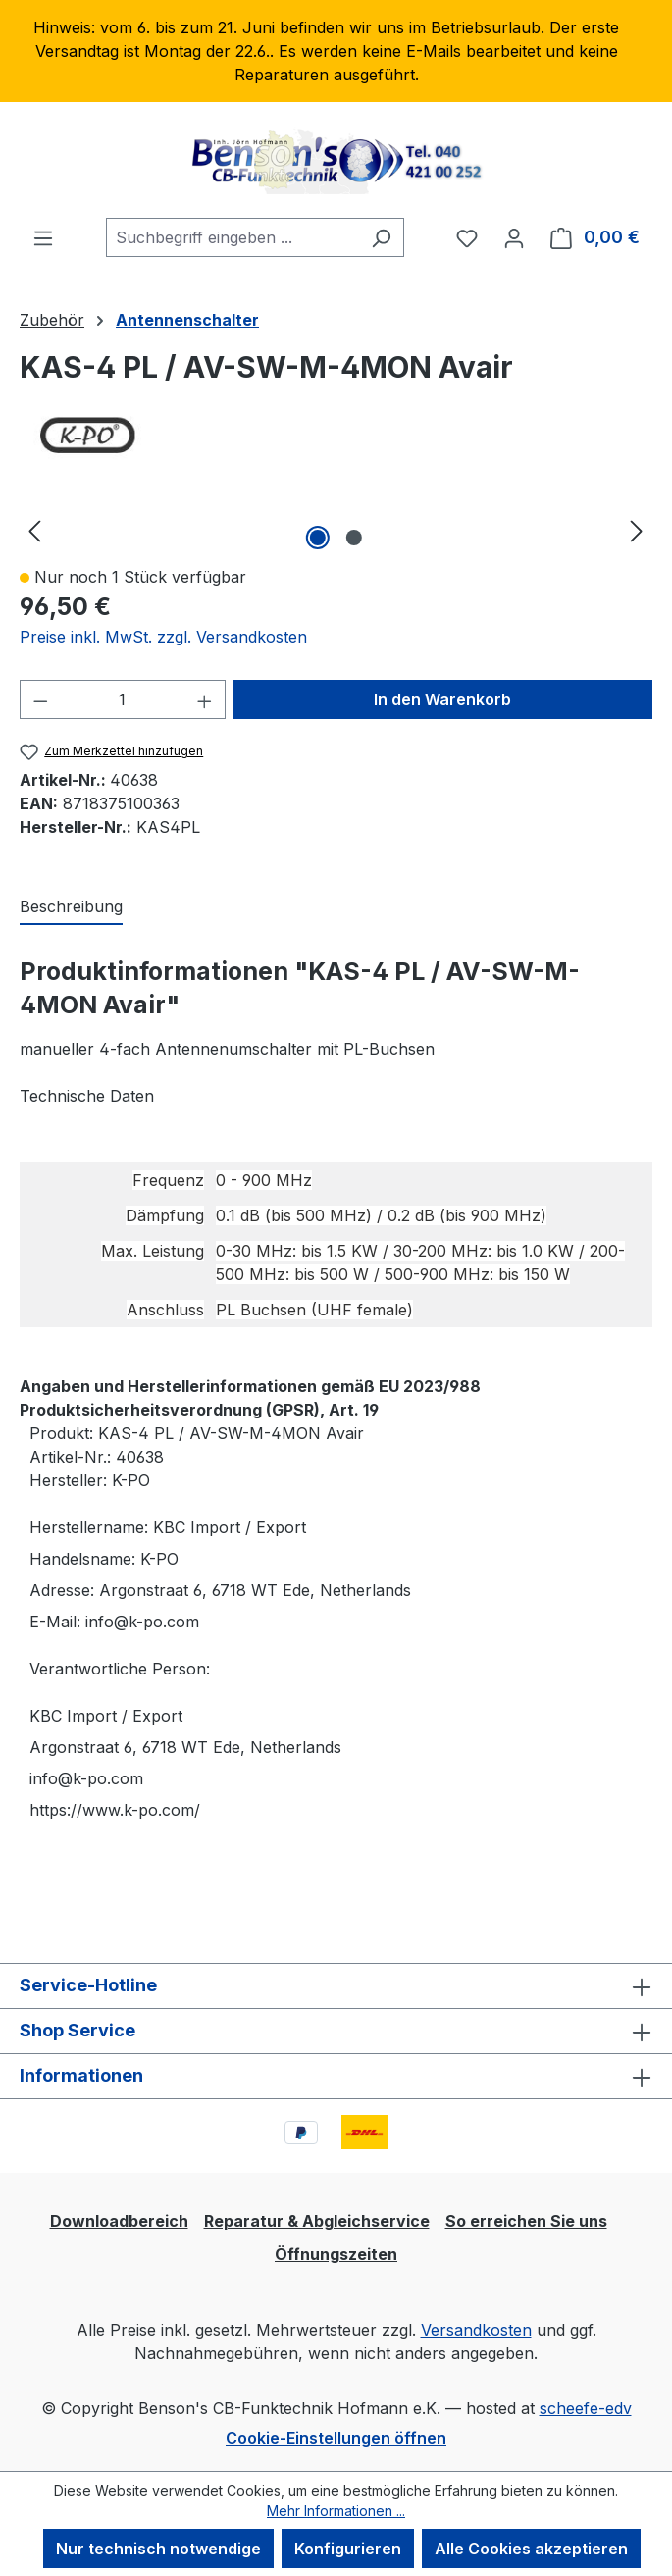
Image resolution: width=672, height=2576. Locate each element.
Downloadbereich (119, 2221)
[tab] (71, 907)
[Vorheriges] (34, 530)
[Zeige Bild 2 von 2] (354, 537)
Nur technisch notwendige (158, 2548)
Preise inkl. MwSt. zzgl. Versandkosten (163, 636)
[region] (336, 51)
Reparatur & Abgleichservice (317, 2221)
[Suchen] (381, 237)
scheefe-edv (586, 2408)
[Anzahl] (123, 699)
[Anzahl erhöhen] (205, 699)
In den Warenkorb (442, 699)
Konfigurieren (347, 2548)
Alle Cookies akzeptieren (531, 2548)
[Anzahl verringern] (40, 699)
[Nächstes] (636, 530)
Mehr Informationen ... (336, 2510)
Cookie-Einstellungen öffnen (336, 2437)
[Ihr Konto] (514, 237)
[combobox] (232, 237)
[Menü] (43, 237)
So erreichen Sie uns (526, 2221)
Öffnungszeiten (336, 2254)
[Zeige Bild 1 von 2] (318, 537)
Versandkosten (476, 2330)
